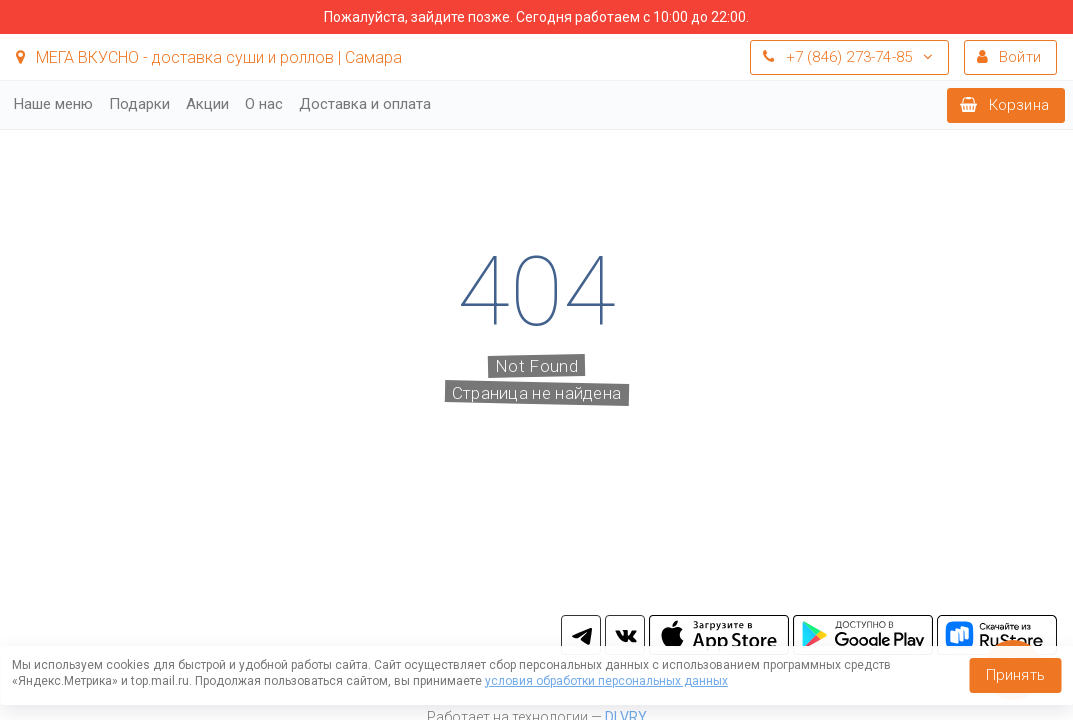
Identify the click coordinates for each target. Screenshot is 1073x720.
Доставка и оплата (365, 104)
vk (625, 635)
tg (581, 635)
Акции (207, 104)
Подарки (139, 104)
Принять (1015, 675)
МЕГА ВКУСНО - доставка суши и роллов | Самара (209, 57)
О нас (264, 104)
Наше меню (53, 104)
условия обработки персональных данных (606, 681)
